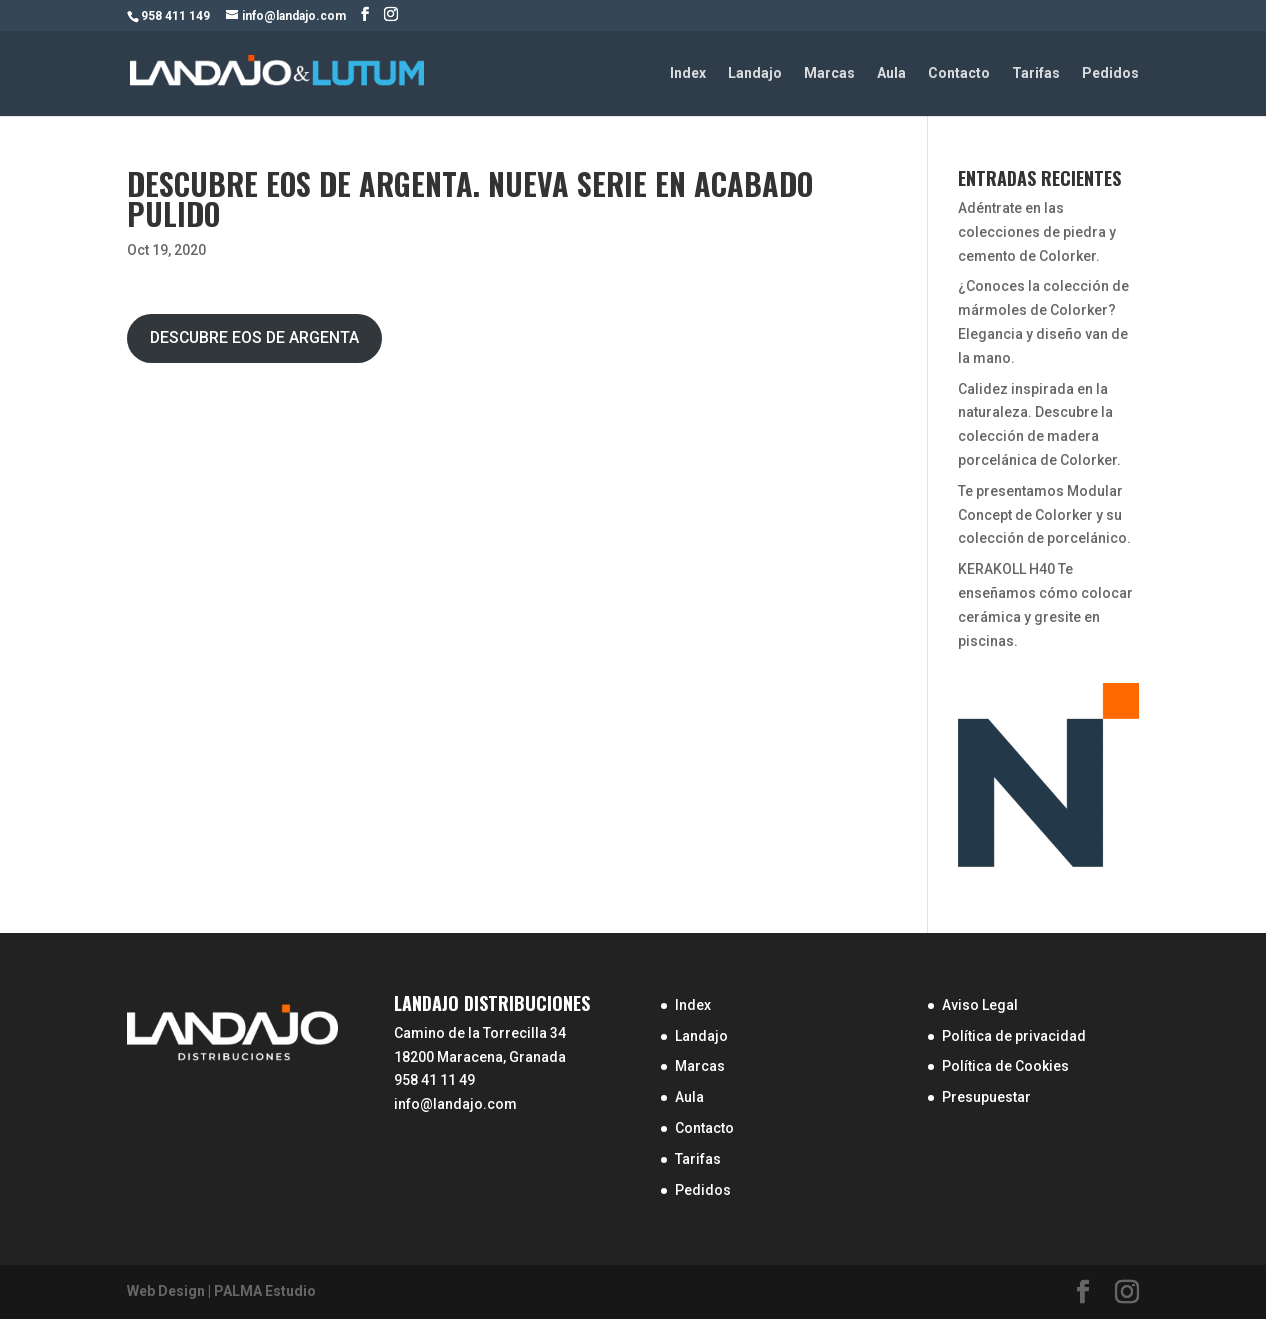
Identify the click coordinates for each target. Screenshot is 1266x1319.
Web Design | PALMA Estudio (221, 1291)
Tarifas (1036, 73)
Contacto (959, 73)
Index (688, 73)
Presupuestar (986, 1097)
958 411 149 (175, 16)
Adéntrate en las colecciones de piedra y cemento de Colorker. (1037, 232)
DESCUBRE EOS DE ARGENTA (254, 337)
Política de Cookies (1005, 1066)
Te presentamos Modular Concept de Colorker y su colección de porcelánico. (1044, 515)
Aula (891, 73)
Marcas (829, 73)
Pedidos (1110, 73)
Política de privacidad (1014, 1036)
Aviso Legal (980, 1005)
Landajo (755, 73)
